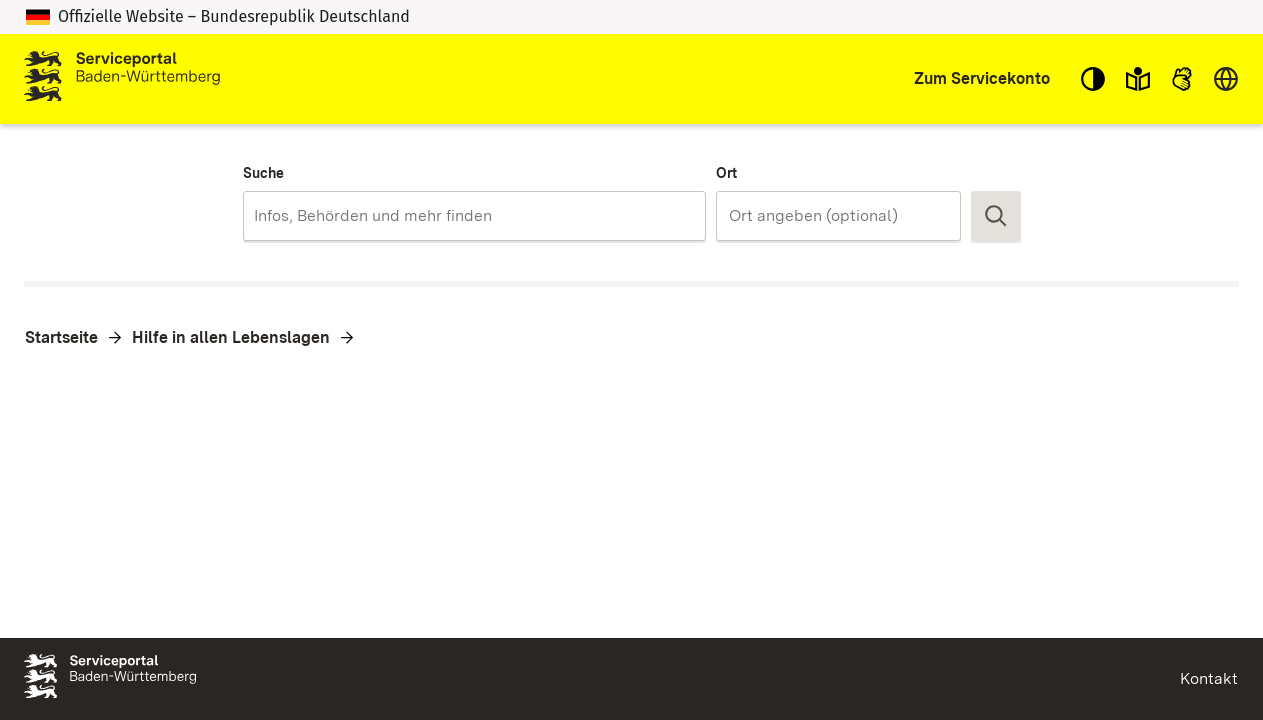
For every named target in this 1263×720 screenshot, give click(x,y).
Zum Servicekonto (982, 78)
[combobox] (475, 216)
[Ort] (838, 216)
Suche (263, 173)
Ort (726, 173)
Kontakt (1209, 678)
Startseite (61, 337)
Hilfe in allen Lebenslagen (231, 337)
